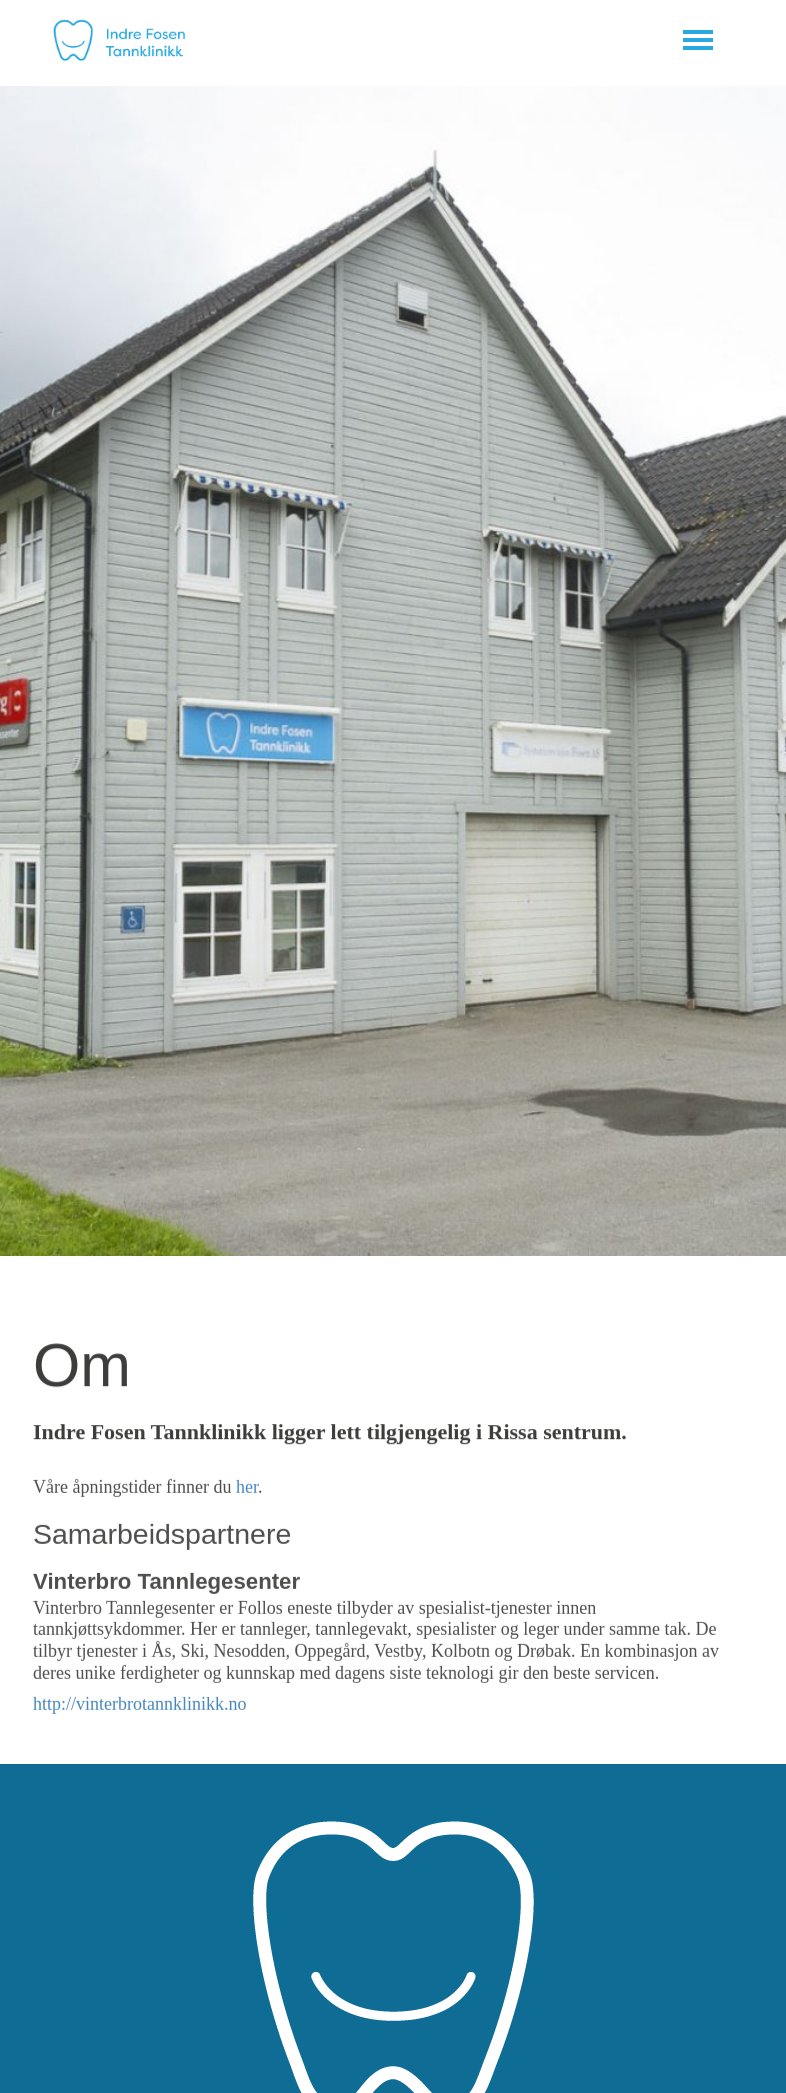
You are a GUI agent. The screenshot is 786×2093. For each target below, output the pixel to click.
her (247, 1489)
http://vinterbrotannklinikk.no (139, 1705)
